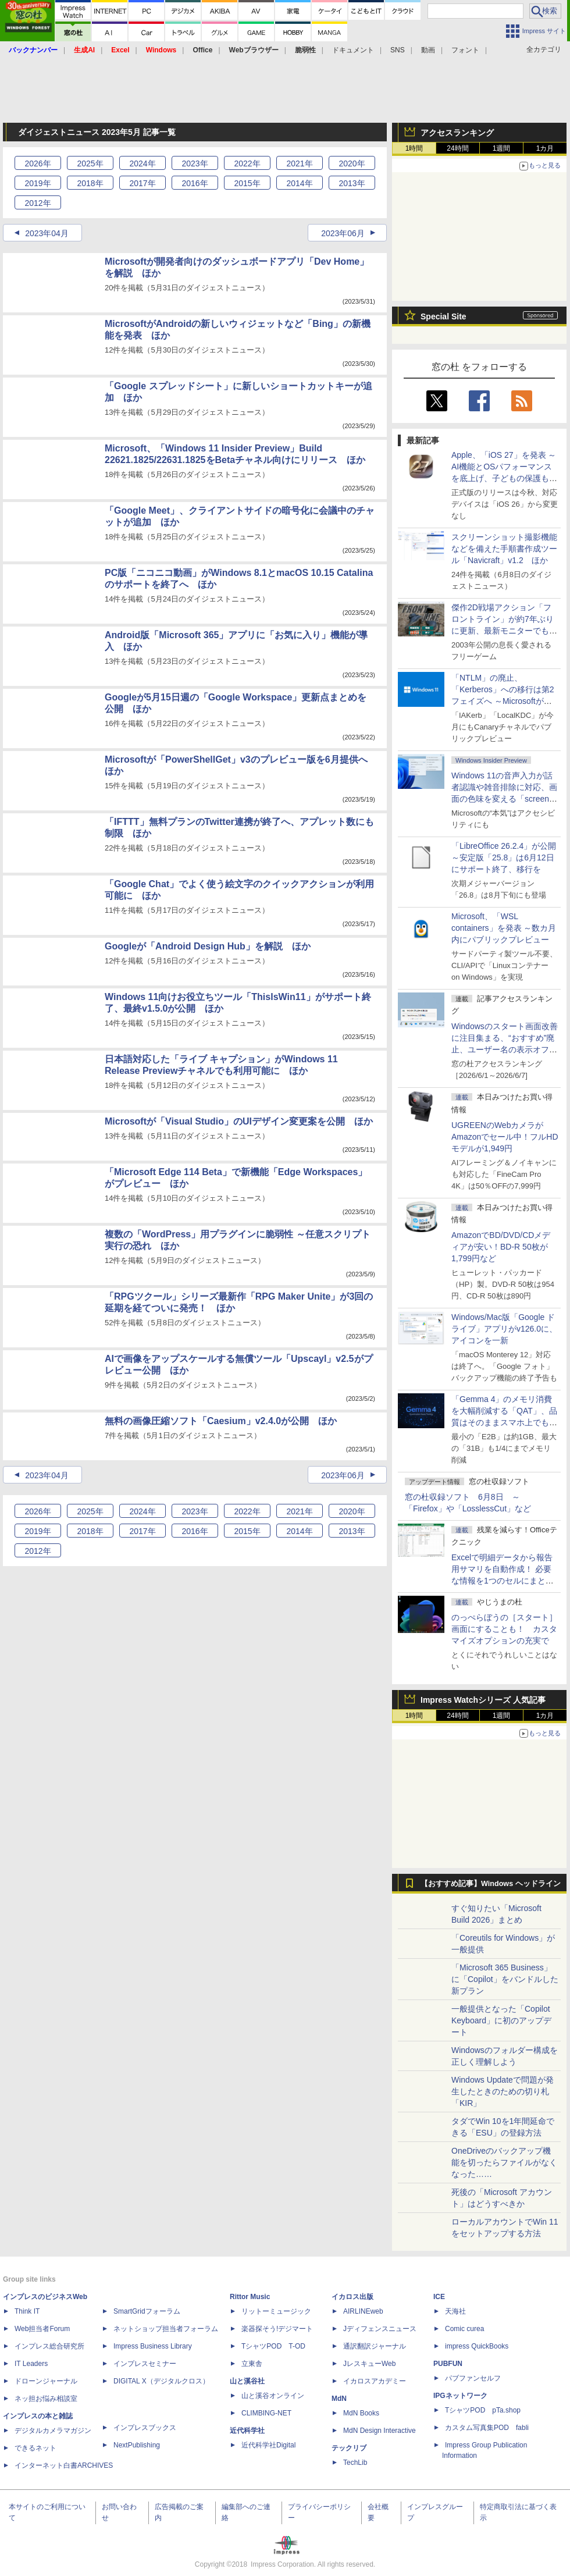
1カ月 (545, 148)
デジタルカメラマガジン (53, 2430)
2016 (194, 183)
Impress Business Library (152, 2346)
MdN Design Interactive (379, 2430)
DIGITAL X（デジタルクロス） (161, 2381)
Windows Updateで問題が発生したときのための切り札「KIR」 (502, 2091)
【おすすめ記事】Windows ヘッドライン (491, 1884)
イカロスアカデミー (374, 2381)
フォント (465, 50)
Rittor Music (250, 2297)
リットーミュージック (276, 2311)
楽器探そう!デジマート (277, 2329)
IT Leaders (31, 2364)
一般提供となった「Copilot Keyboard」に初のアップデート (501, 2020)
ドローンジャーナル (46, 2381)
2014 (299, 183)
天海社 (455, 2311)
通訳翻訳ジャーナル (374, 2346)
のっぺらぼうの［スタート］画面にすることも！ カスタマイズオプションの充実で (504, 1629)
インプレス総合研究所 (49, 2346)
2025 (90, 163)
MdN (339, 2398)
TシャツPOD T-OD (273, 2346)
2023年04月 (47, 233)
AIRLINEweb (363, 2311)
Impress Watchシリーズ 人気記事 (483, 1700)
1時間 (414, 148)
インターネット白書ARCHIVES (64, 2465)
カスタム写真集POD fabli (487, 2428)
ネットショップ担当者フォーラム (165, 2329)
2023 (194, 163)
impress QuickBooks (476, 2346)
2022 (247, 163)
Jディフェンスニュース (379, 2329)
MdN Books (361, 2413)
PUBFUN (447, 2364)
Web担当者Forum (42, 2329)
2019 (37, 183)
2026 (37, 163)
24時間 (457, 148)
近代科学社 (247, 2430)
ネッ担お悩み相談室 (46, 2398)
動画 (428, 50)
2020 (352, 163)
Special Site (443, 316)
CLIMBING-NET (266, 2413)
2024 (142, 163)
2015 (247, 183)
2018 (90, 183)
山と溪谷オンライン (272, 2396)
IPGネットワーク (460, 2396)
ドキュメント (353, 50)
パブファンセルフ (473, 2378)
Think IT (27, 2311)
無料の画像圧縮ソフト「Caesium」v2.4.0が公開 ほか (221, 1421)
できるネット (35, 2448)
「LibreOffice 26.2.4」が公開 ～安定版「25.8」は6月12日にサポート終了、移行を (503, 857)
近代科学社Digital (268, 2445)
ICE (439, 2297)
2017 (142, 183)
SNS (397, 50)
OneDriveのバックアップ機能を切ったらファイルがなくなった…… (504, 2162)
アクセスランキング (457, 132)
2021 (299, 163)
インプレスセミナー (144, 2364)
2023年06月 (343, 233)
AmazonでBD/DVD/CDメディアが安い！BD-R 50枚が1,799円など (500, 1246)
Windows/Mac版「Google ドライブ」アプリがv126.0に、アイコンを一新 (504, 1328)
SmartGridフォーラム (146, 2311)
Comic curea (464, 2329)
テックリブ (349, 2448)
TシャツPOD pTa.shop (483, 2410)
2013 (352, 183)
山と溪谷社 (247, 2381)
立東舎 (251, 2364)
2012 (37, 203)
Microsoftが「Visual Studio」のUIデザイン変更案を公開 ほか (239, 1121)
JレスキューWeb (369, 2364)
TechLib (355, 2462)
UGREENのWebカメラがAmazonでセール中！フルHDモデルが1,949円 (504, 1136)
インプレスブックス (144, 2428)
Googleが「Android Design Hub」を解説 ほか (208, 946)
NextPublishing (136, 2445)
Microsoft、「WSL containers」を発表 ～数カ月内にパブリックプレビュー (503, 928)
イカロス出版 (352, 2297)
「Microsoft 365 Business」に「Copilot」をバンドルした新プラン (504, 1979)
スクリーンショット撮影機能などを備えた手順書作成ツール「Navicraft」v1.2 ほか (504, 548)
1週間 (502, 148)
